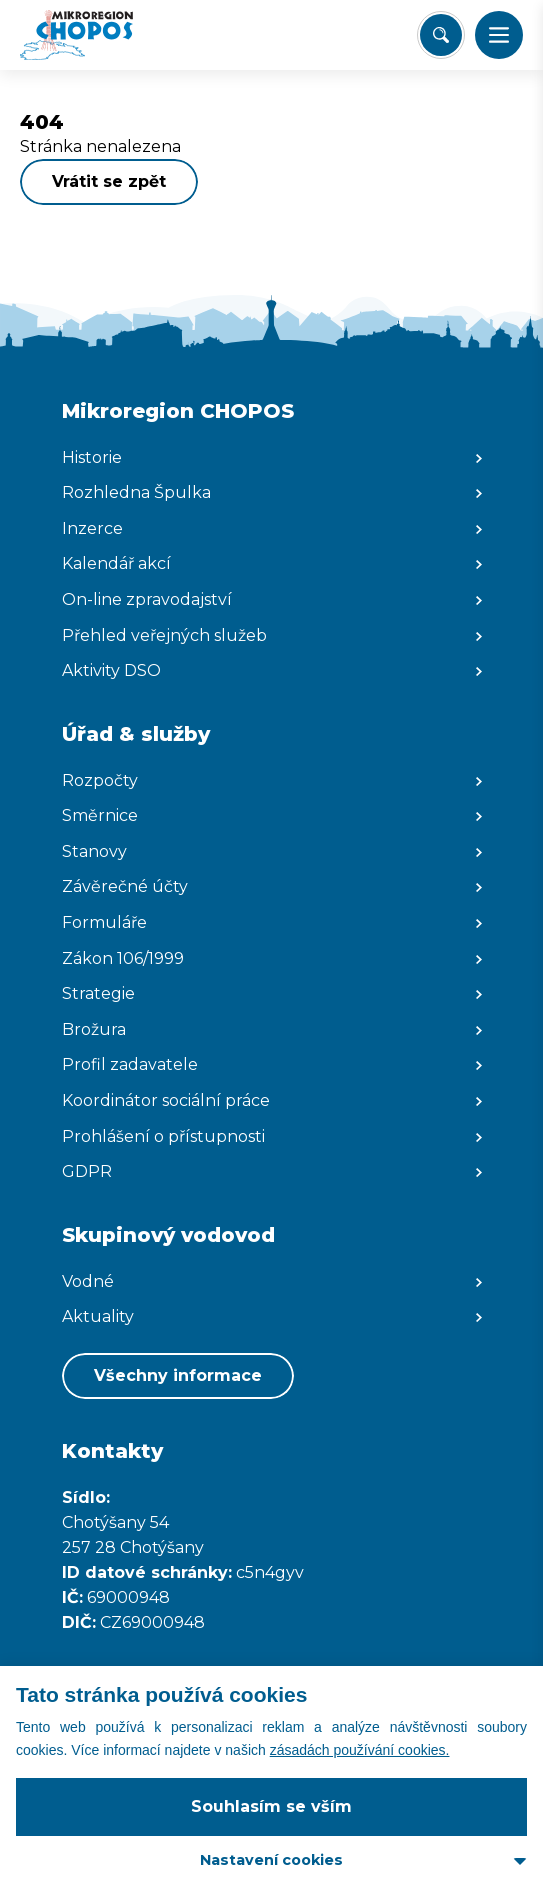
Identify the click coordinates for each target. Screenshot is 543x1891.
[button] (499, 35)
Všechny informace (178, 1375)
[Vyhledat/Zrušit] (441, 35)
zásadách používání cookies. (360, 1750)
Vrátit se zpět (109, 181)
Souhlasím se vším (271, 1806)
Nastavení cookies (271, 1860)
